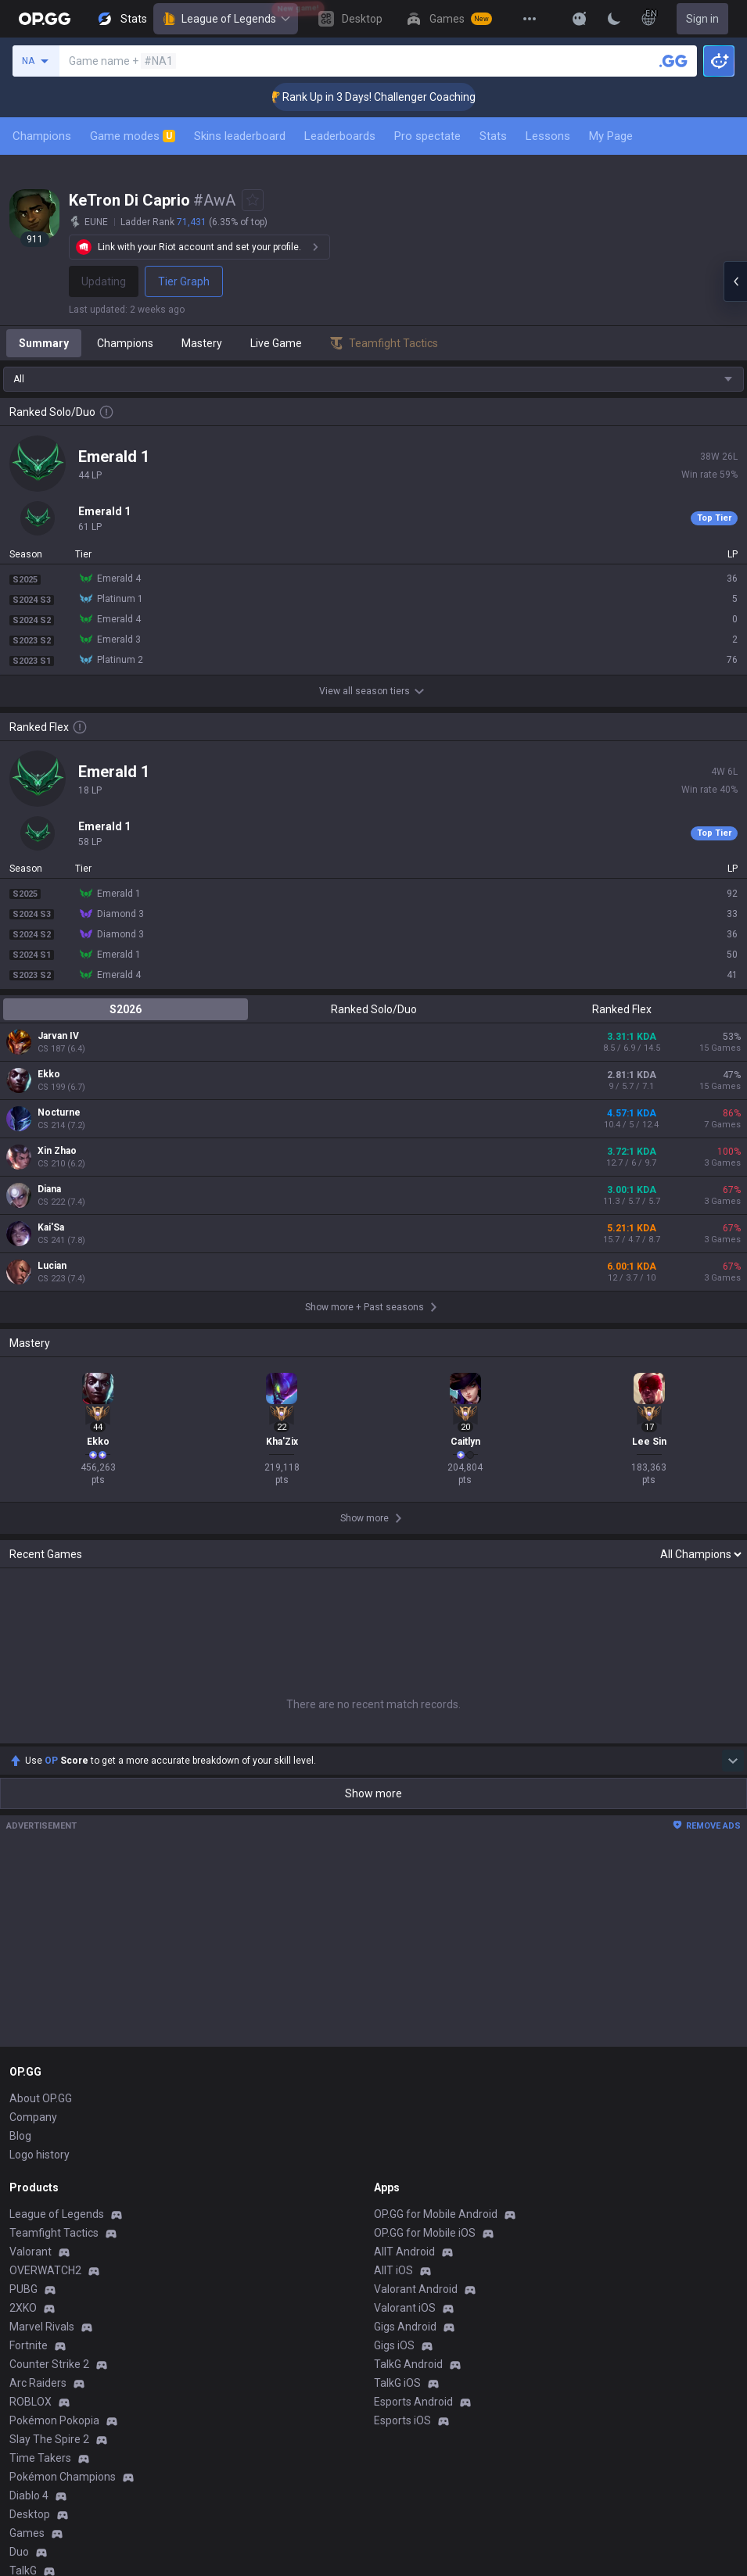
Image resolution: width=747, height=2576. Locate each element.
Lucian (52, 1265)
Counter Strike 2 (49, 2364)
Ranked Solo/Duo (374, 1009)
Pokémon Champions (62, 2476)
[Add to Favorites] (253, 200)
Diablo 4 (28, 2495)
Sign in (702, 19)
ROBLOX (30, 2401)
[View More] (529, 18)
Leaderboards (339, 136)
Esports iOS (402, 2420)
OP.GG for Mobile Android (435, 2214)
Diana (49, 1189)
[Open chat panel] (735, 281)
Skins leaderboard (240, 136)
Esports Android (413, 2401)
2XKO (23, 2308)
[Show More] (579, 18)
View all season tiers (374, 691)
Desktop (29, 2514)
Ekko (49, 1074)
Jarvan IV (58, 1035)
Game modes (132, 136)
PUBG (23, 2289)
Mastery (201, 343)
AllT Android (404, 2251)
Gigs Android (405, 2326)
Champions (42, 136)
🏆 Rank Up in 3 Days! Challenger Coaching (396, 97)
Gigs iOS (394, 2345)
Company (33, 2117)
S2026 (126, 1009)
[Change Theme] (614, 18)
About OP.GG (40, 2098)
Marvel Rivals (41, 2326)
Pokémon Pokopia (54, 2420)
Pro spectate (427, 136)
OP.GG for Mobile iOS (425, 2233)
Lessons (548, 136)
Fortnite (28, 2345)
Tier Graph (184, 281)
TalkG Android (408, 2364)
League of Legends (226, 18)
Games (27, 2533)
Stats (493, 136)
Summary (44, 343)
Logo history (39, 2154)
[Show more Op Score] (733, 1761)
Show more (373, 1793)
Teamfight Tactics (54, 2233)
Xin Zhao (57, 1150)
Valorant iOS (405, 2308)
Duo (19, 2552)
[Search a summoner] (673, 61)
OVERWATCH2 (45, 2270)
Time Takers (40, 2458)
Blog (20, 2136)
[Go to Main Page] (44, 19)
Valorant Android (416, 2289)
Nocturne (59, 1112)
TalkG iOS (397, 2383)
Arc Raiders (37, 2383)
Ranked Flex (622, 1009)
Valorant (30, 2251)
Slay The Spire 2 (49, 2439)
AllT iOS (393, 2270)
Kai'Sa (51, 1227)
